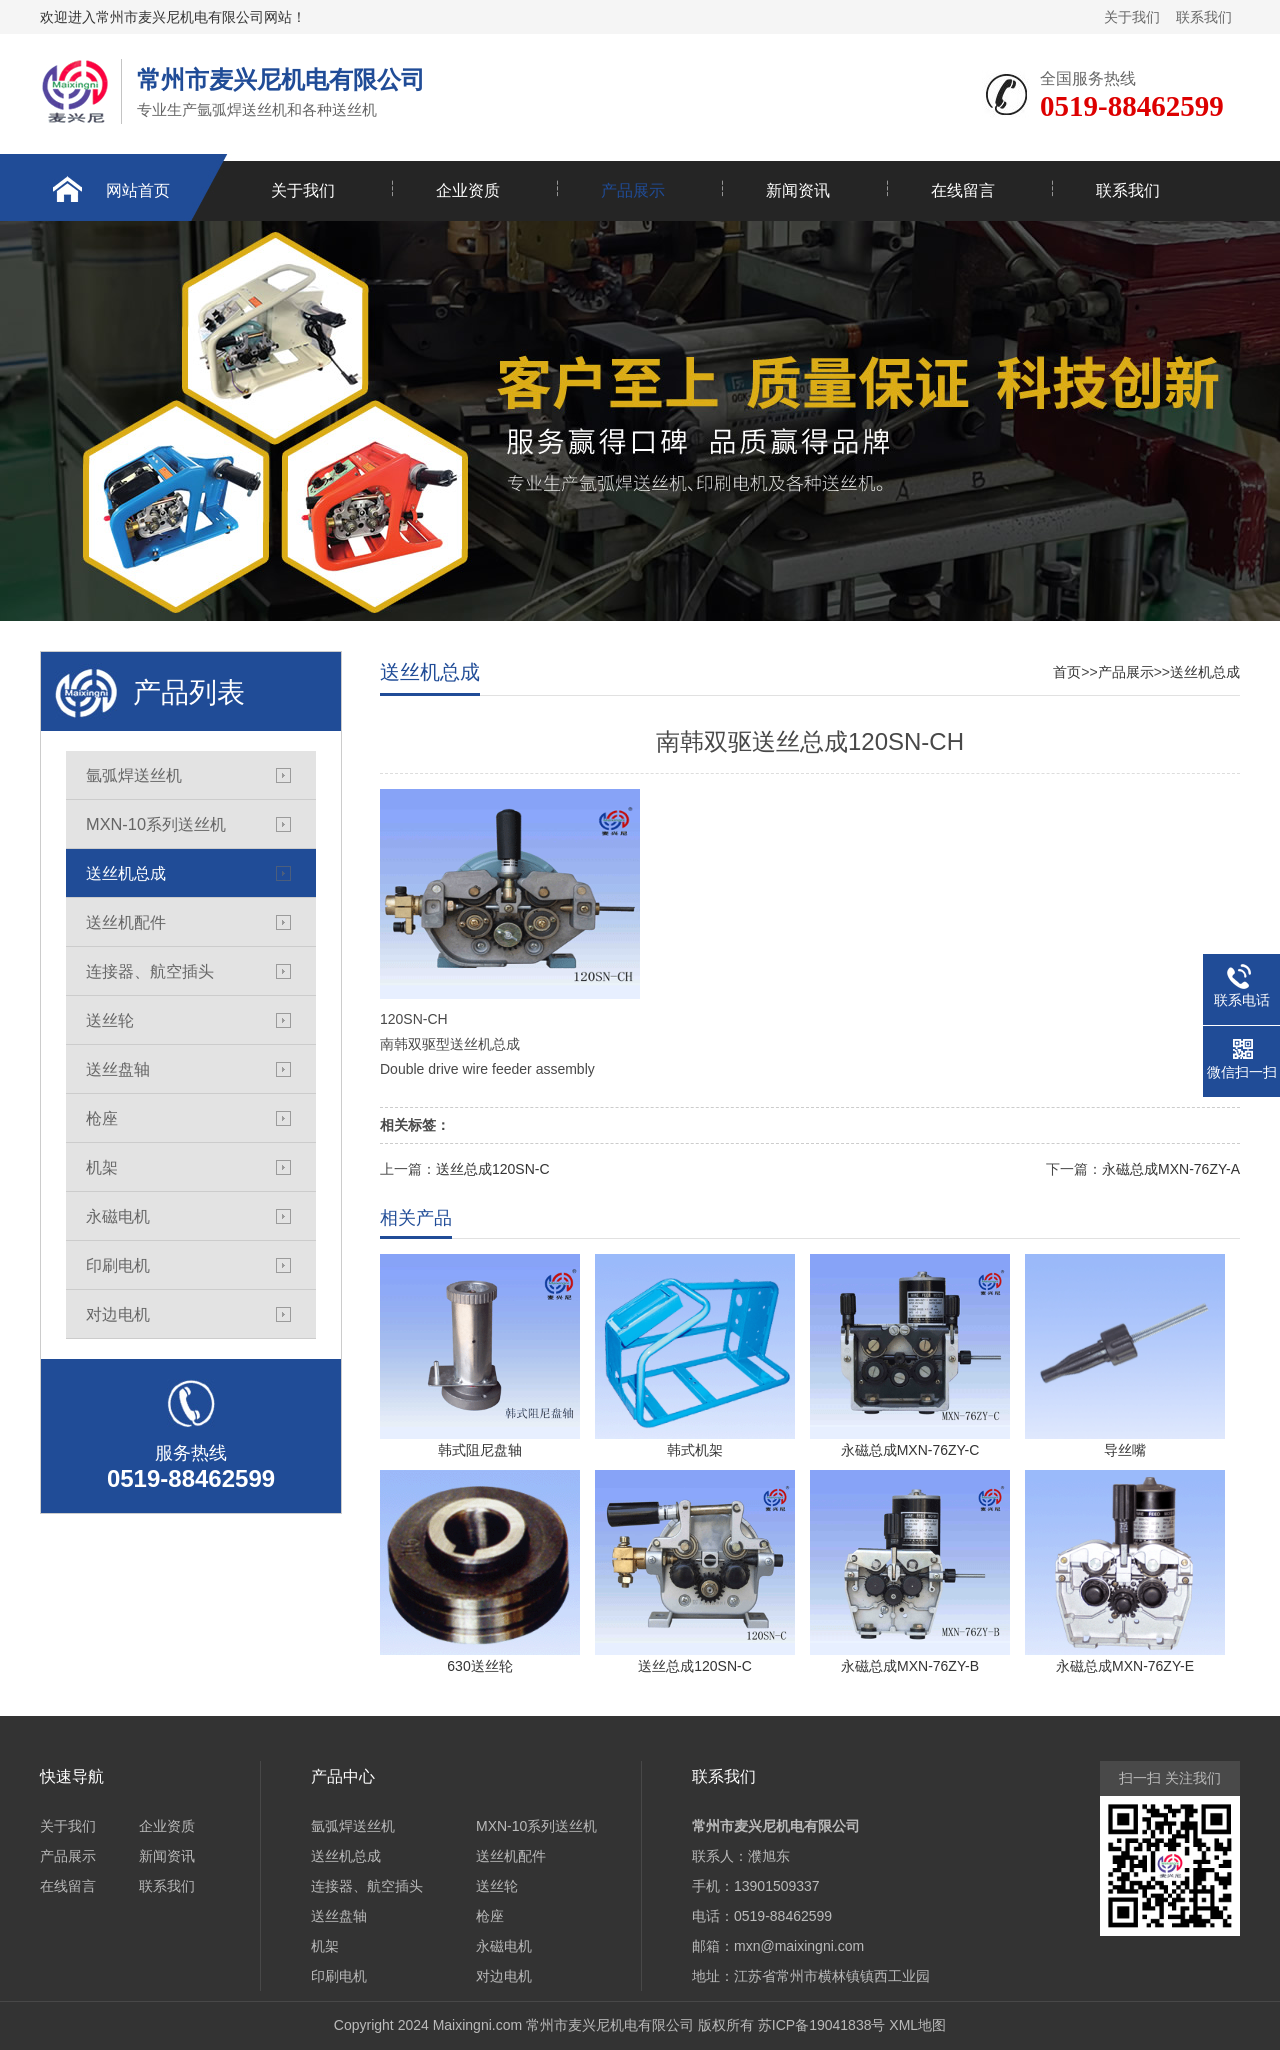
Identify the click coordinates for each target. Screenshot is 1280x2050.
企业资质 (468, 190)
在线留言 (963, 190)
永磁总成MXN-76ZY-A (1171, 1169)
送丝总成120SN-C (493, 1169)
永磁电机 (118, 1216)
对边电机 (118, 1314)
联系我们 (1204, 17)
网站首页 (138, 190)
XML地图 (917, 2025)
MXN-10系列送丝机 (156, 824)
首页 (1067, 672)
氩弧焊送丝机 (134, 775)
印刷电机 (118, 1265)
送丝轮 (110, 1020)
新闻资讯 (798, 190)
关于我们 (1132, 17)
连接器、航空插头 (150, 971)
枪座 (102, 1118)
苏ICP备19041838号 (822, 2025)
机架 (102, 1167)
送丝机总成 (126, 873)
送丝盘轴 (118, 1069)
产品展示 (633, 190)
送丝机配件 (126, 922)
